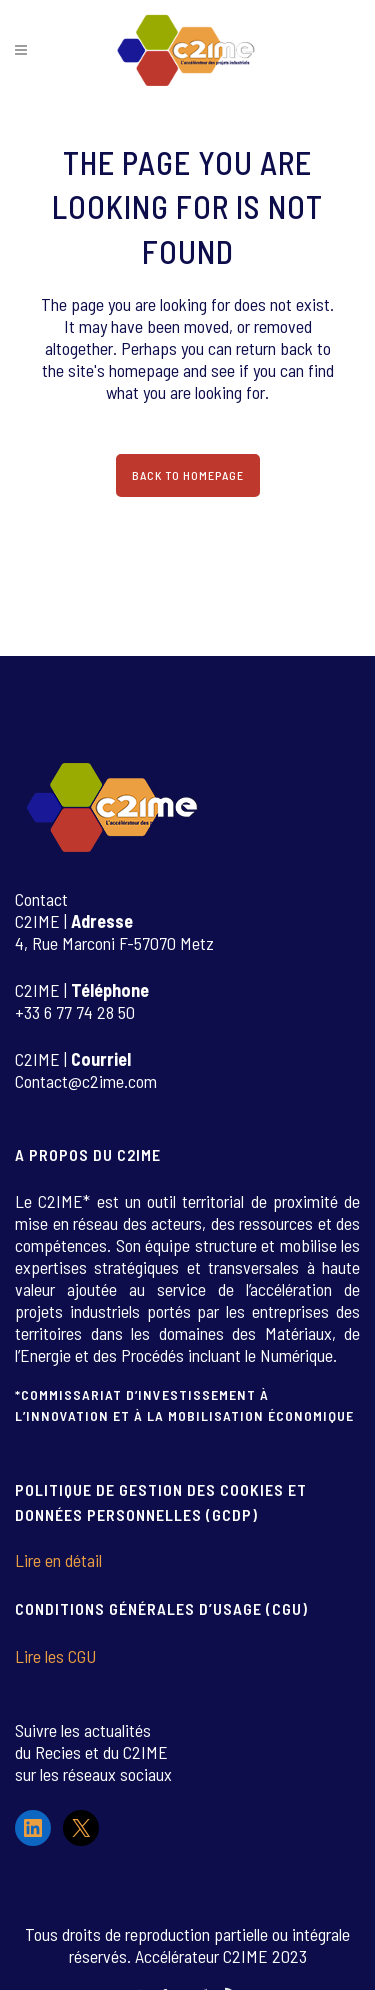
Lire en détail (58, 1560)
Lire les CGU (55, 1656)
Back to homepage (188, 475)
